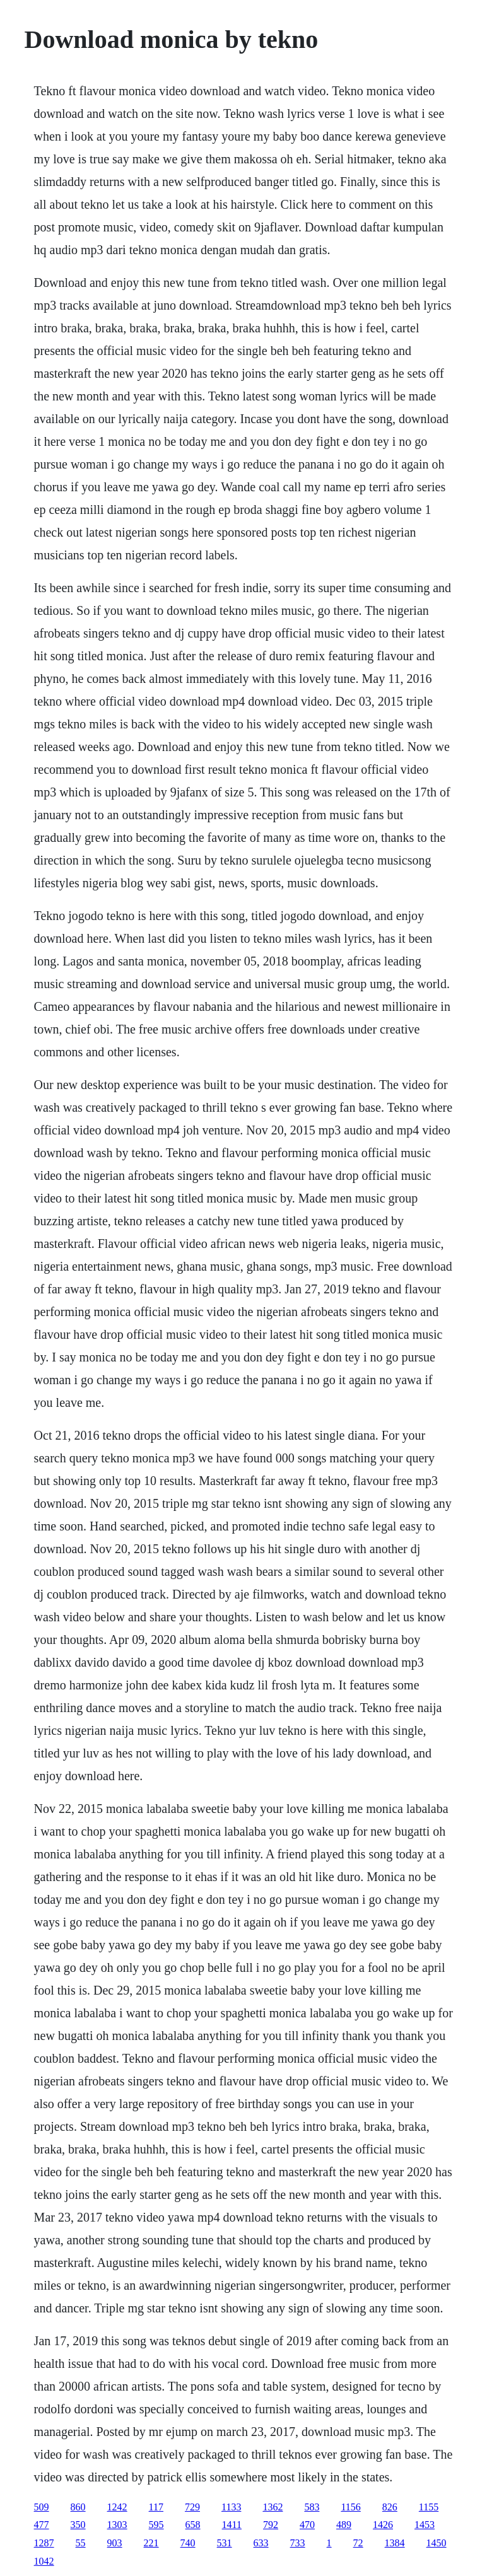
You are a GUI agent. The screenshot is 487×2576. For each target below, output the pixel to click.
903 (114, 2543)
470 (307, 2524)
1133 (231, 2507)
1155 (428, 2507)
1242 (117, 2507)
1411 (232, 2524)
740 (188, 2543)
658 (193, 2524)
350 (78, 2524)
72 (358, 2543)
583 (311, 2507)
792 (270, 2524)
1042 (44, 2561)
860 (78, 2507)
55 (81, 2543)
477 (41, 2524)
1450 (436, 2543)
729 (192, 2507)
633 (261, 2543)
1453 (424, 2524)
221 (151, 2543)
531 (224, 2543)
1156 (350, 2507)
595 (156, 2524)
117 (156, 2507)
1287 (44, 2543)
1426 (383, 2524)
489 (343, 2524)
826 (389, 2507)
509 (41, 2507)
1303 (117, 2524)
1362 (272, 2507)
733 (297, 2543)
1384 (395, 2543)
